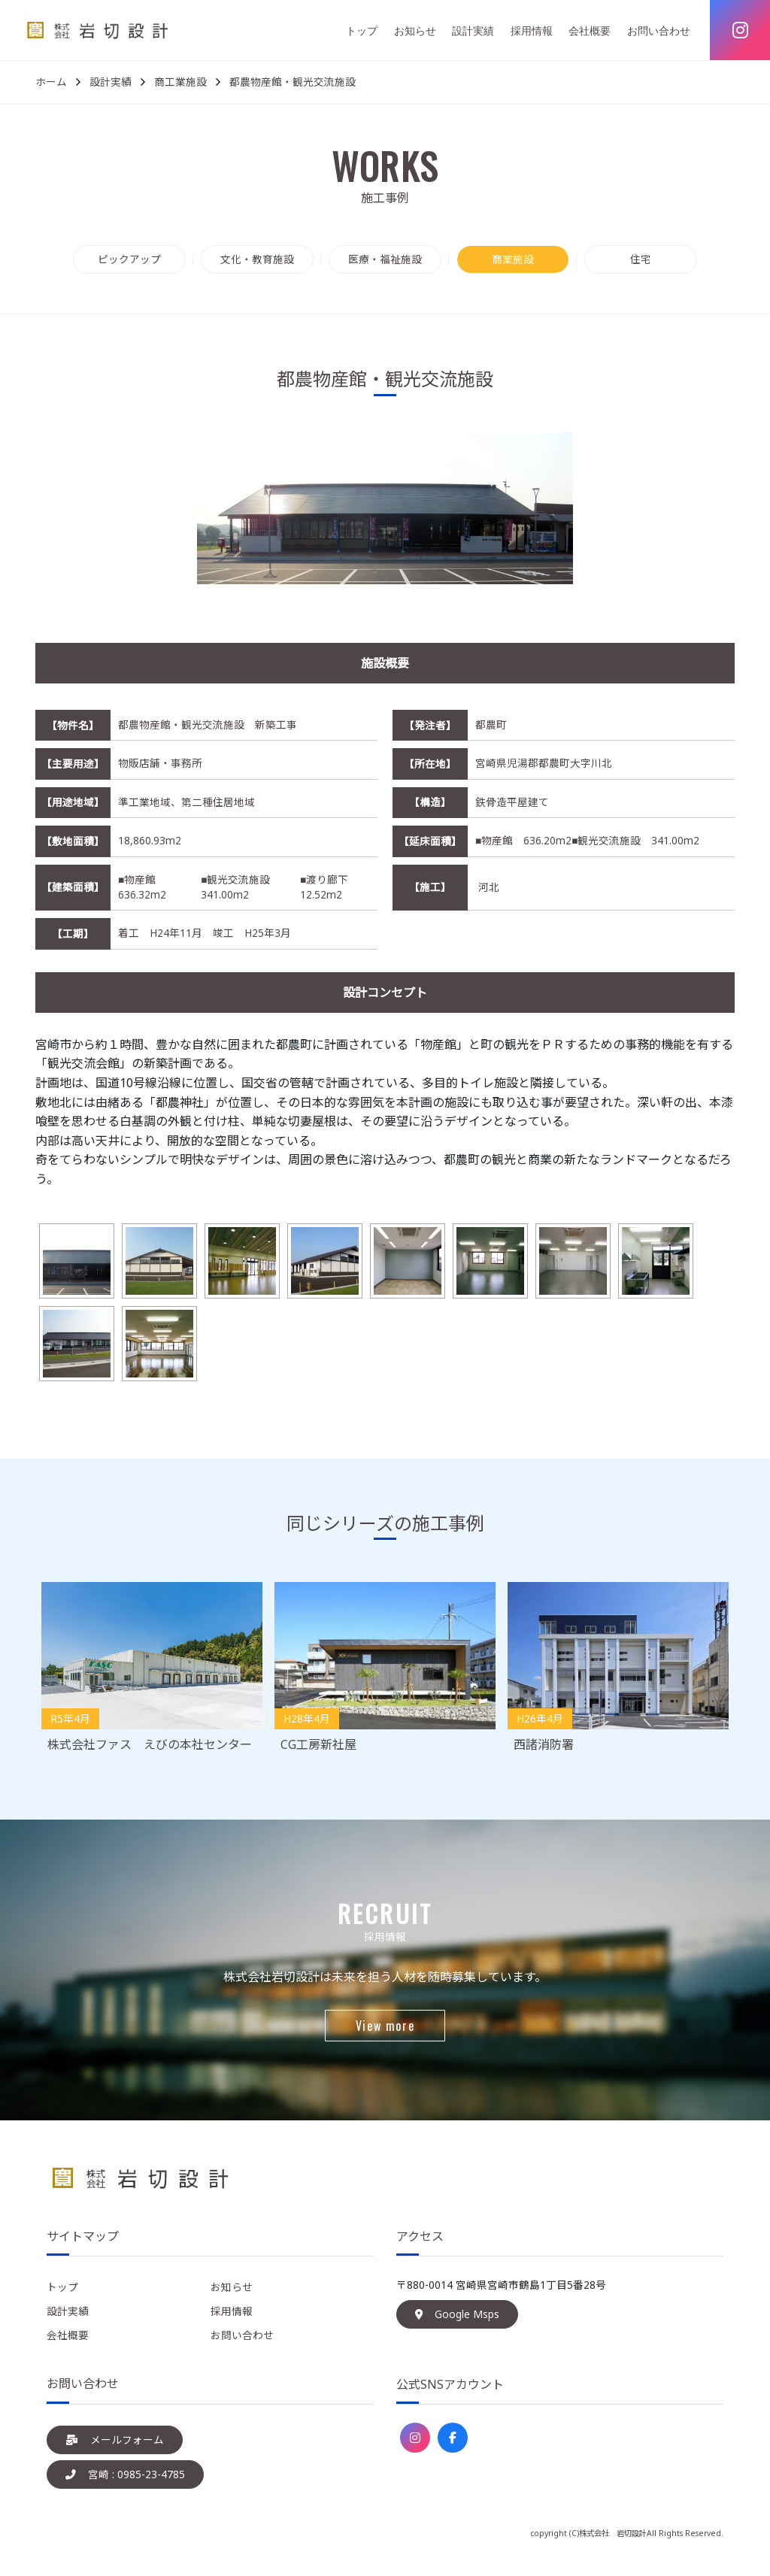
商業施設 (513, 259)
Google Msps (457, 2314)
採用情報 (532, 30)
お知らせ (415, 30)
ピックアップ (129, 259)
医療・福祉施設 (385, 259)
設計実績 (473, 30)
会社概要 (589, 30)
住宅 (640, 259)
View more (385, 2026)
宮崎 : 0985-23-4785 (125, 2474)
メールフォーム (114, 2439)
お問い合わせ (658, 30)
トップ (361, 30)
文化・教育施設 (257, 259)
